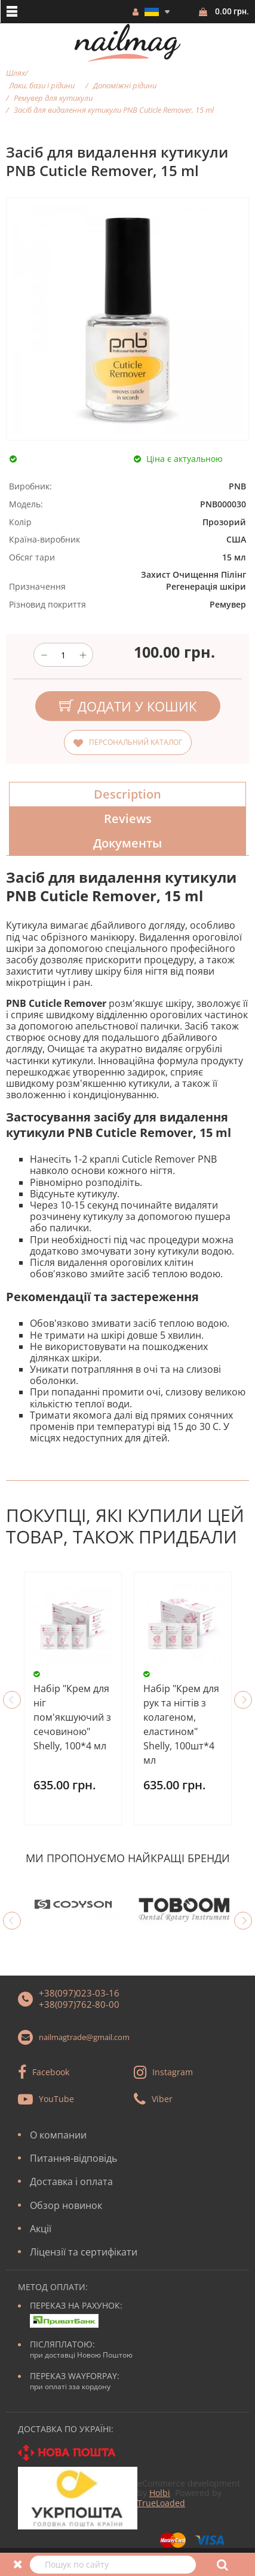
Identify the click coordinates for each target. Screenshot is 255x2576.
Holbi (159, 2492)
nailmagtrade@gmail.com (84, 2037)
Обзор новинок (66, 2205)
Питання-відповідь (73, 2158)
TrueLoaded (161, 2503)
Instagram (172, 2072)
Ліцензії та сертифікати (83, 2251)
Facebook (50, 2072)
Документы (127, 843)
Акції (40, 2228)
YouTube (56, 2098)
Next (243, 1700)
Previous (12, 1700)
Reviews (128, 819)
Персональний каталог (135, 742)
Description (127, 794)
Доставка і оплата (71, 2181)
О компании (58, 2134)
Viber (162, 2098)
